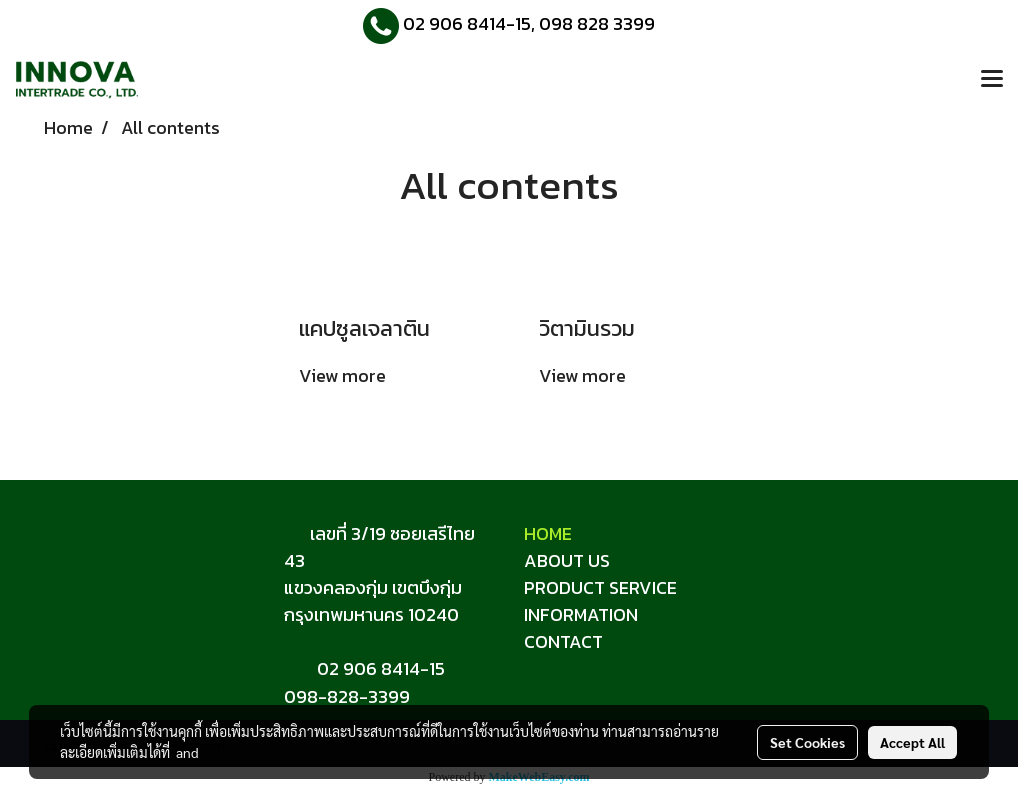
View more (344, 375)
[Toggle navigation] (992, 80)
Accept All (912, 742)
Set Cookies (807, 742)
